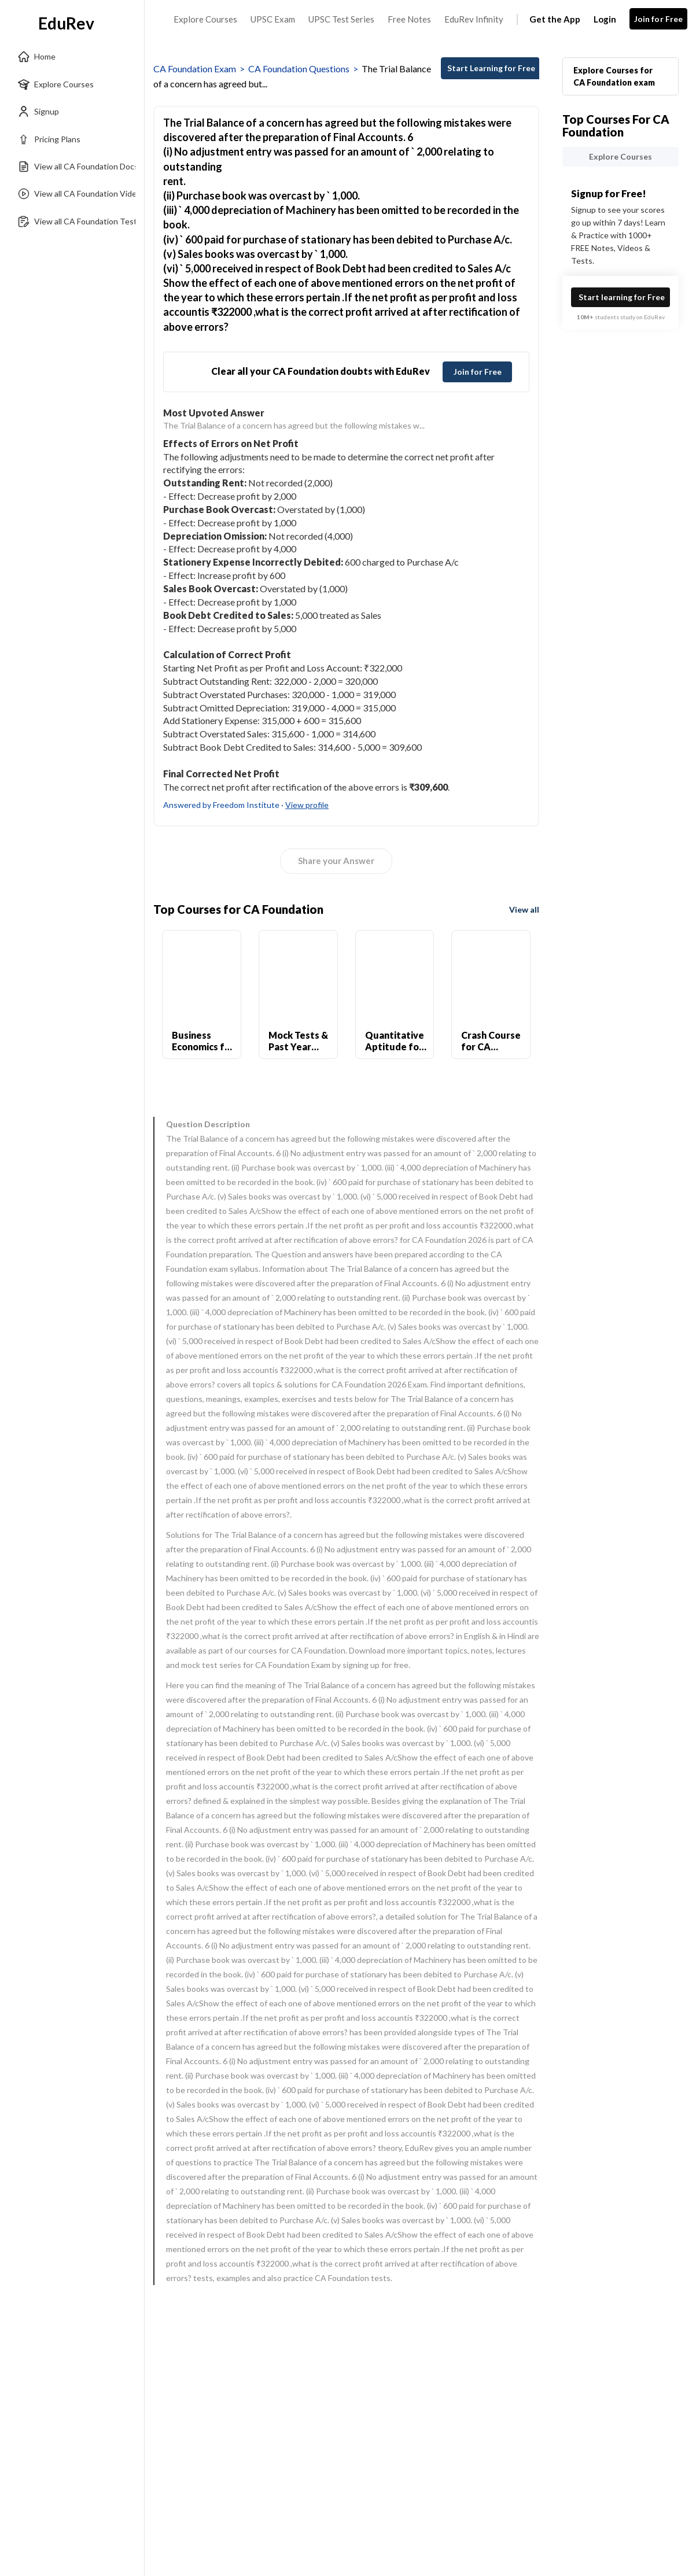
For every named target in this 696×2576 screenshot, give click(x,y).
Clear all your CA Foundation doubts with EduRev (320, 371)
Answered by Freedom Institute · (246, 805)
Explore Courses (205, 19)
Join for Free (658, 19)
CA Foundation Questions (298, 68)
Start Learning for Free (491, 68)
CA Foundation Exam (194, 68)
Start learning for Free (622, 297)
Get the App (554, 19)
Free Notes (409, 19)
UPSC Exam (273, 19)
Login (605, 19)
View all (524, 909)
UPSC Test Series (341, 19)
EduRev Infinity (473, 19)
